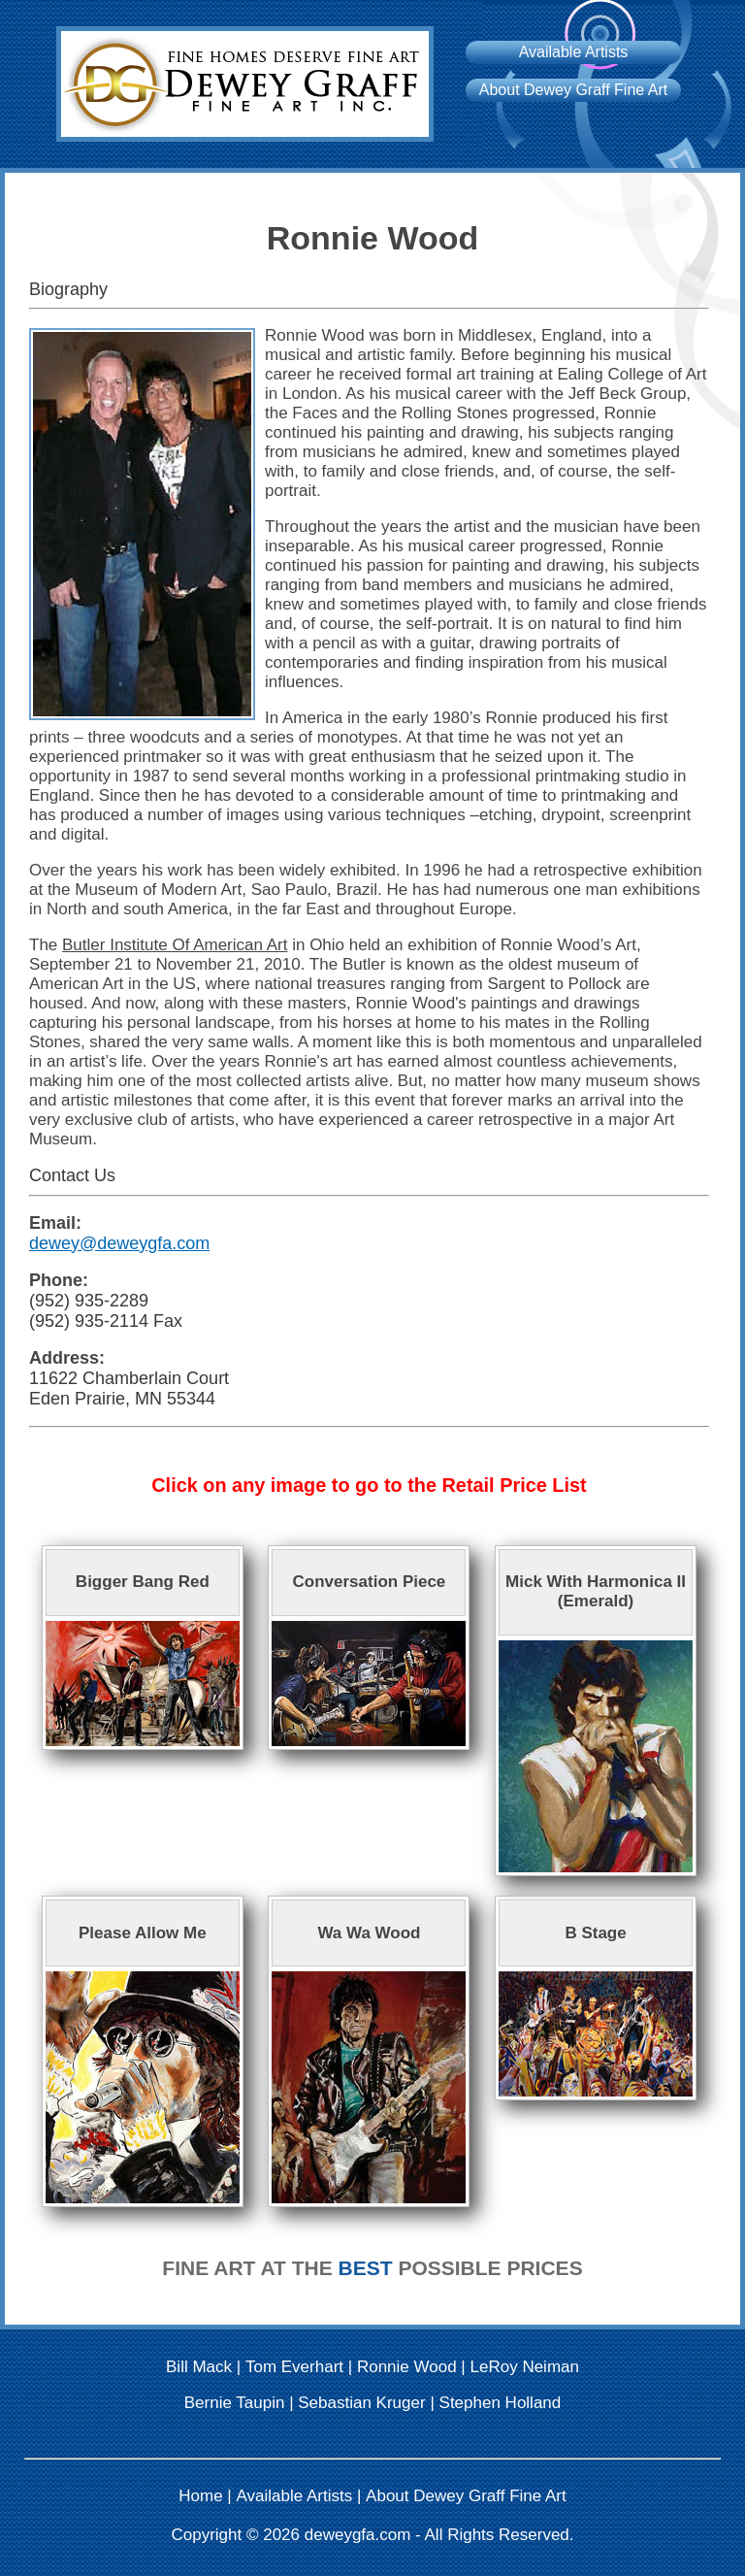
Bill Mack (199, 2367)
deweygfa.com (358, 2535)
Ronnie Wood (407, 2367)
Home (200, 2496)
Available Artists (574, 52)
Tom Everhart (294, 2367)
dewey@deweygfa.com (119, 1243)
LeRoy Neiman (524, 2367)
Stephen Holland (500, 2403)
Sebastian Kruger (361, 2403)
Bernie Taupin (234, 2403)
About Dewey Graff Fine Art (573, 90)
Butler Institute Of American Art (174, 945)
